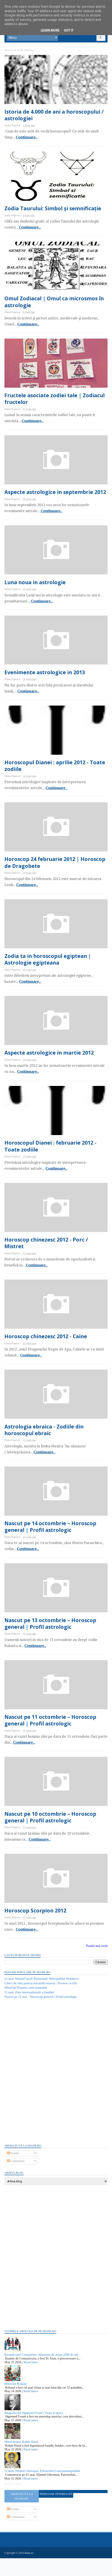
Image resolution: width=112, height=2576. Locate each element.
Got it (68, 30)
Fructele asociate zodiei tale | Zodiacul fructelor (54, 402)
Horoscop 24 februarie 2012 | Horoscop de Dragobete (55, 871)
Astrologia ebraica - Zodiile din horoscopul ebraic (44, 1443)
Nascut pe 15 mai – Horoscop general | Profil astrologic (40, 2014)
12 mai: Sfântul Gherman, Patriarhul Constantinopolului (42, 2489)
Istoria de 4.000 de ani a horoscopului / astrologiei (54, 116)
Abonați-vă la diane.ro (21, 2514)
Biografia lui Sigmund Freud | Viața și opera (33, 2430)
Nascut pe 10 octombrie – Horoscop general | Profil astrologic (50, 1834)
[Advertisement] (37, 2088)
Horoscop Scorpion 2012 (35, 1928)
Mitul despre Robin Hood (21, 2460)
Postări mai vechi (97, 1964)
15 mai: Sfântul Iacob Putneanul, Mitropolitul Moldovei (41, 1996)
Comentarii (16, 2179)
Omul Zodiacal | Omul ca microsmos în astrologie (54, 305)
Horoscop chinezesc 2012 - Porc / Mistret (46, 1255)
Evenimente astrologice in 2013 (45, 678)
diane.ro (29, 2570)
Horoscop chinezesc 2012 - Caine (46, 1348)
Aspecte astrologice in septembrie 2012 (55, 496)
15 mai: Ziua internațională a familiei (29, 2010)
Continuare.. (27, 138)
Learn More (50, 30)
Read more (31, 2380)
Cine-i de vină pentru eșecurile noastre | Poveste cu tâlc (40, 2001)
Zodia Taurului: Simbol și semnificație (53, 210)
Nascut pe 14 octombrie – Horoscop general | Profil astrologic (50, 1541)
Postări (13, 2171)
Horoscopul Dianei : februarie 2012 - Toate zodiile (50, 1157)
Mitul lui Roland (15, 2401)
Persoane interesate (56, 2512)
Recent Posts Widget (12, 2501)
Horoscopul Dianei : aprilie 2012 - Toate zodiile (55, 773)
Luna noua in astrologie (35, 587)
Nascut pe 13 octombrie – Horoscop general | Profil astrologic (50, 1638)
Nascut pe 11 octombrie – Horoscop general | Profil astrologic (50, 1736)
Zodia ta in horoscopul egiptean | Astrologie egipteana (48, 968)
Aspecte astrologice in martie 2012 (49, 1062)
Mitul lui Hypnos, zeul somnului (25, 2005)
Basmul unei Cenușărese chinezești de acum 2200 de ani (41, 2372)
